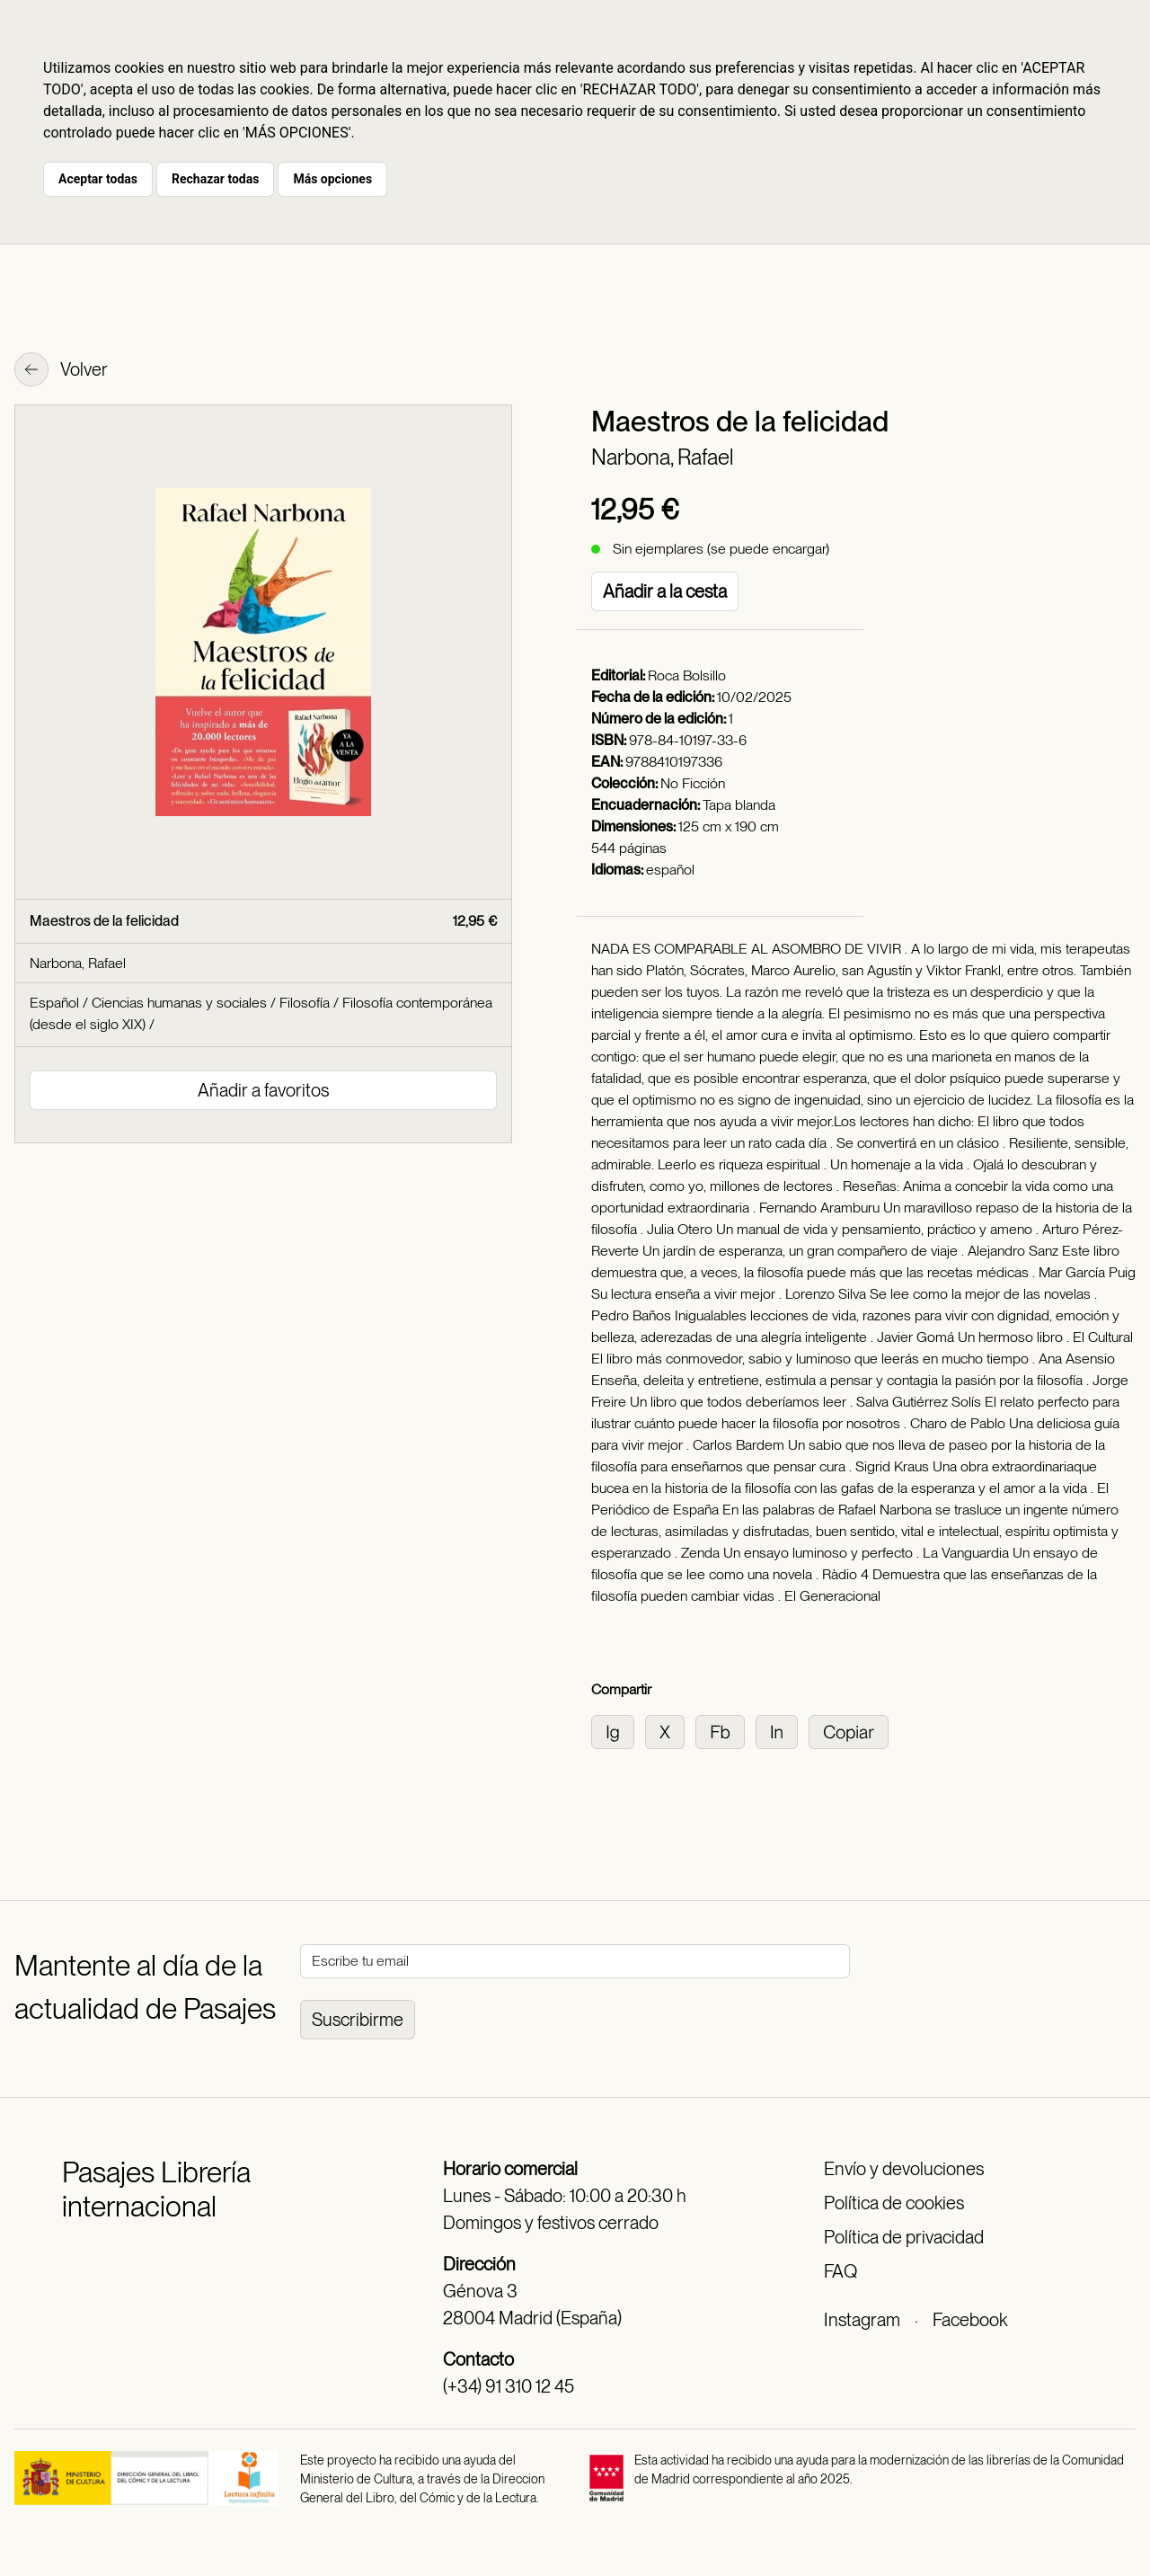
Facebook (970, 2320)
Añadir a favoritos (263, 1090)
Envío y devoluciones (904, 2169)
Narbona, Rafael (662, 457)
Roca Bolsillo (687, 675)
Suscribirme (357, 2019)
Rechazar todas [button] (215, 179)
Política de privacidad (904, 2237)
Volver (61, 371)
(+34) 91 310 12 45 (508, 2386)
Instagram (862, 2320)
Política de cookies (894, 2203)
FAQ (840, 2271)
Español (54, 1002)
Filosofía (304, 1002)
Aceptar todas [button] (97, 179)
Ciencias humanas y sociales (179, 1002)
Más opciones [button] (332, 179)
